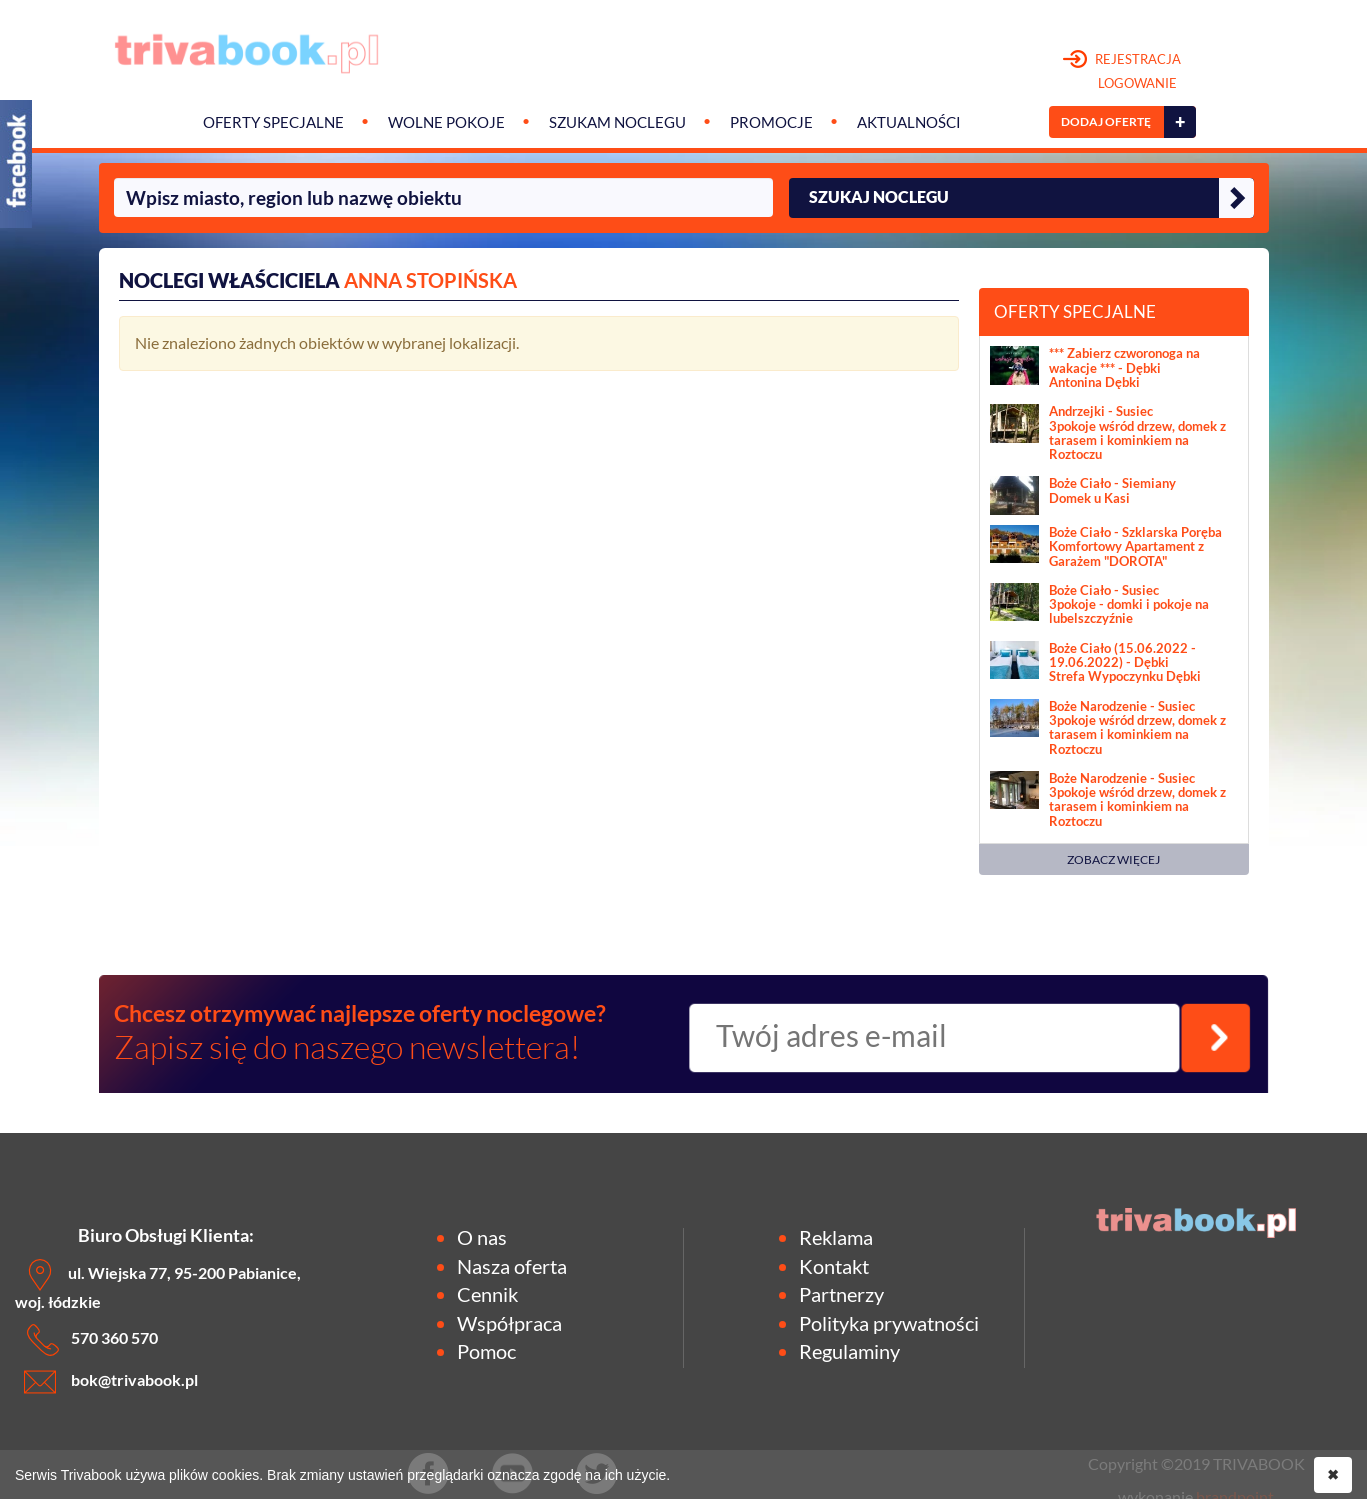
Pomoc (486, 1351)
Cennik (487, 1294)
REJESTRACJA (1122, 72)
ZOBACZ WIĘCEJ (1113, 859)
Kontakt (834, 1266)
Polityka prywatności (889, 1323)
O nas (482, 1237)
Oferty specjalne (273, 122)
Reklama (836, 1237)
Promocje (771, 122)
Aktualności (909, 122)
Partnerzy (841, 1294)
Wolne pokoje (446, 122)
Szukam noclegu (617, 122)
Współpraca (509, 1323)
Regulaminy (849, 1351)
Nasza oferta (512, 1266)
